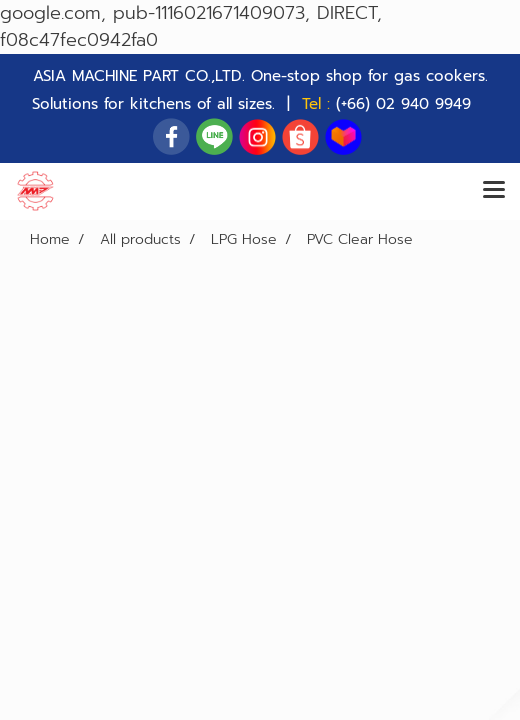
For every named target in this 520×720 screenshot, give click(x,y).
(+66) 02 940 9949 (403, 104)
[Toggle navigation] (494, 191)
